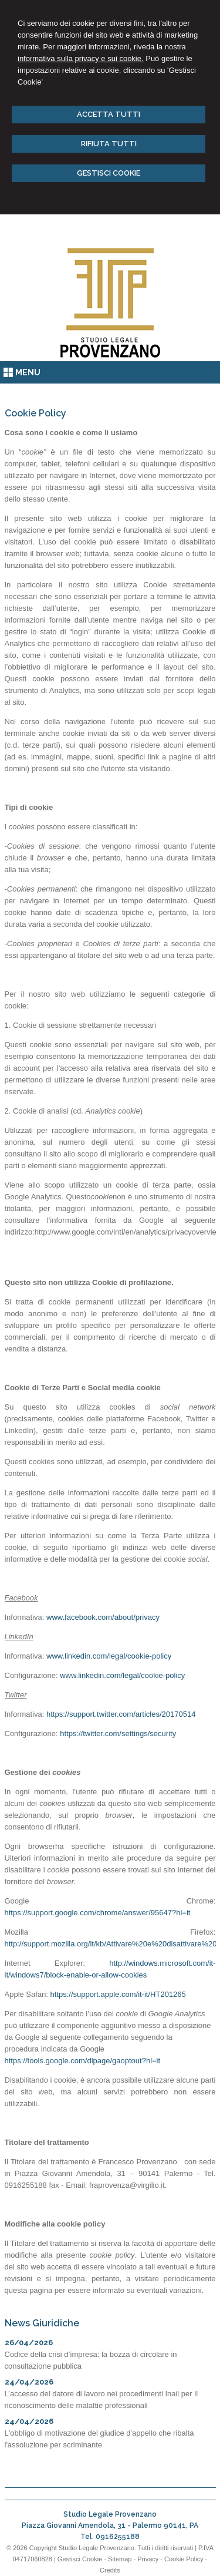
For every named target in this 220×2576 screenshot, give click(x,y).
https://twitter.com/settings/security (118, 1733)
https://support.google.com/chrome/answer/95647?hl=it (98, 1912)
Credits (110, 2570)
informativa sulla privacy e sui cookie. (81, 58)
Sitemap (119, 2558)
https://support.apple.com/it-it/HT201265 (118, 1994)
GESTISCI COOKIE (108, 173)
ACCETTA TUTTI (108, 114)
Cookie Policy (184, 2558)
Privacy (147, 2558)
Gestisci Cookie (79, 2558)
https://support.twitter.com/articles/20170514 (120, 1714)
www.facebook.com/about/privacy (103, 1617)
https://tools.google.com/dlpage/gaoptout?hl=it (83, 2060)
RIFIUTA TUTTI (109, 143)
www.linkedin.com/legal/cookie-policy (108, 1656)
